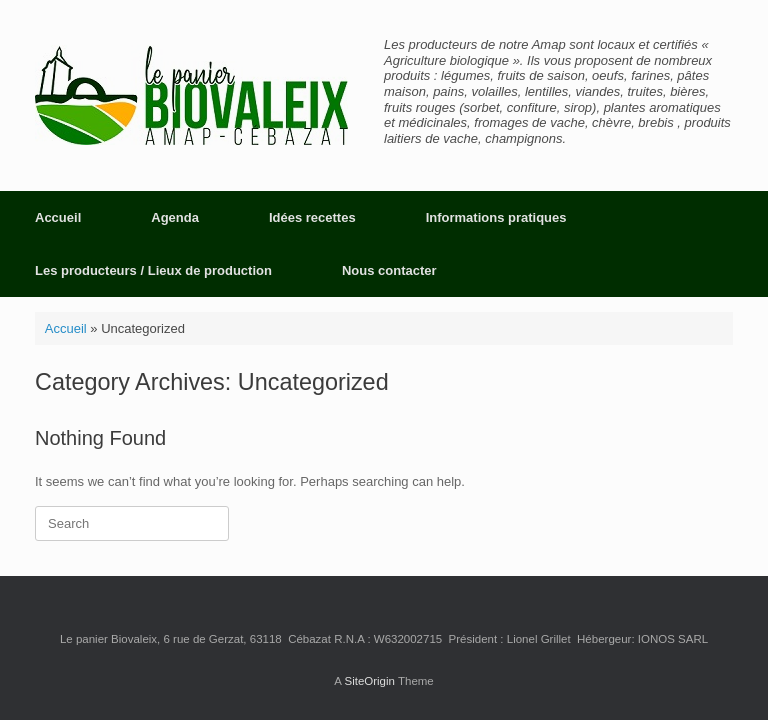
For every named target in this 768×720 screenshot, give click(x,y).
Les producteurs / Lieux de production (153, 270)
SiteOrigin (369, 681)
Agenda (175, 217)
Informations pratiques (496, 217)
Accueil (58, 217)
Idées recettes (312, 217)
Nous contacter (389, 270)
